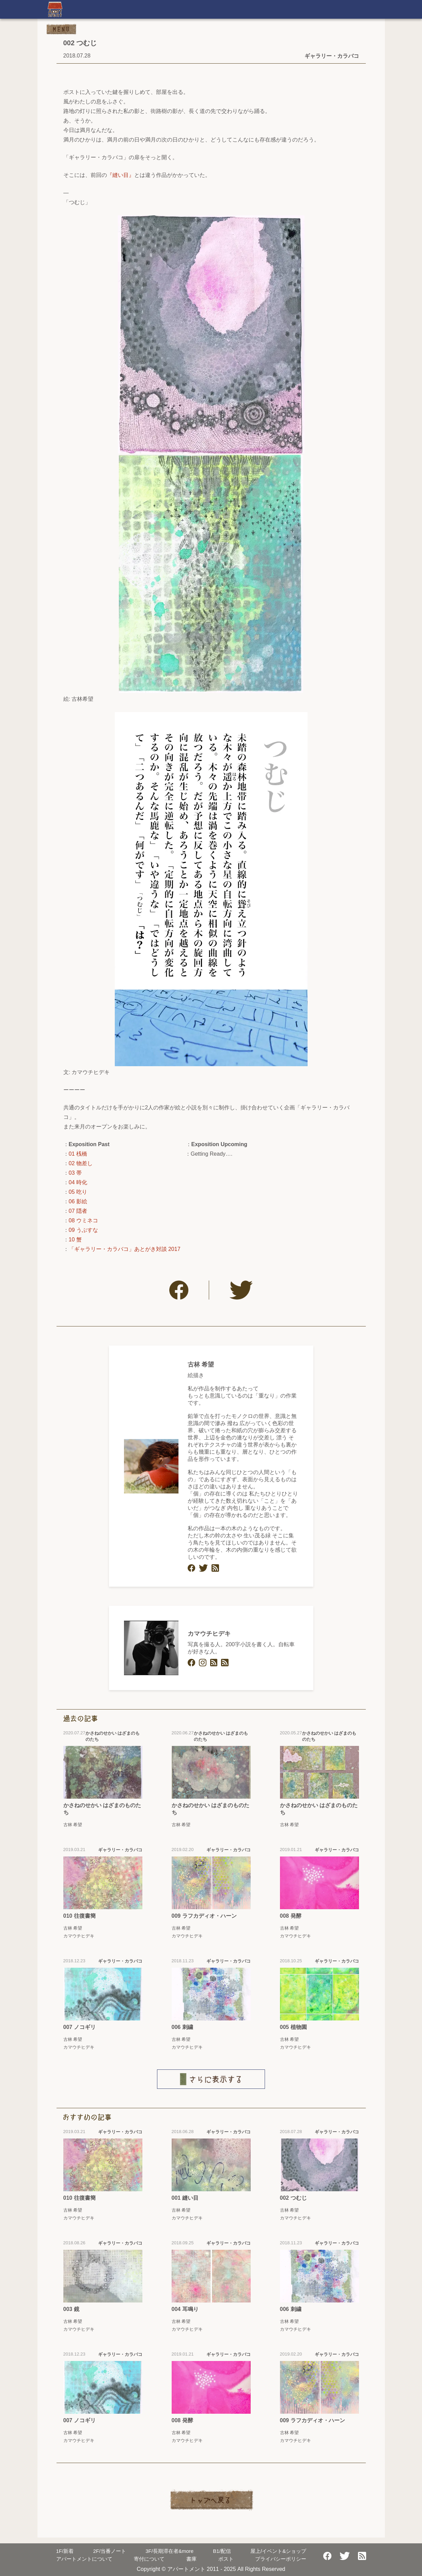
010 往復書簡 (79, 1916)
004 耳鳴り (185, 2309)
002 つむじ (293, 2198)
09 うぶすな (83, 1230)
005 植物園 (293, 2027)
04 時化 (78, 1182)
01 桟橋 (78, 1154)
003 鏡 (71, 2309)
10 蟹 (75, 1239)
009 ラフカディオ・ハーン (204, 1916)
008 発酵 (290, 1916)
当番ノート (109, 2551)
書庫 (191, 2559)
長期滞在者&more (169, 2551)
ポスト (226, 2559)
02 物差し (81, 1163)
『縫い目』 (120, 175)
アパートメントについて (84, 2559)
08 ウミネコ (83, 1220)
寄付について (149, 2559)
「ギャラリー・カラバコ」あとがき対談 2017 (125, 1249)
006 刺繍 (182, 2027)
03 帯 (75, 1173)
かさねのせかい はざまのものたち (102, 1808)
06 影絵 (78, 1201)
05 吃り (78, 1192)
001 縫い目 (185, 2198)
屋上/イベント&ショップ (278, 2551)
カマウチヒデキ (209, 1633)
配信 (222, 2551)
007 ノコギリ (79, 2027)
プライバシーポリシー (280, 2559)
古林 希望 (201, 1364)
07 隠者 (78, 1211)
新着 (65, 2551)
